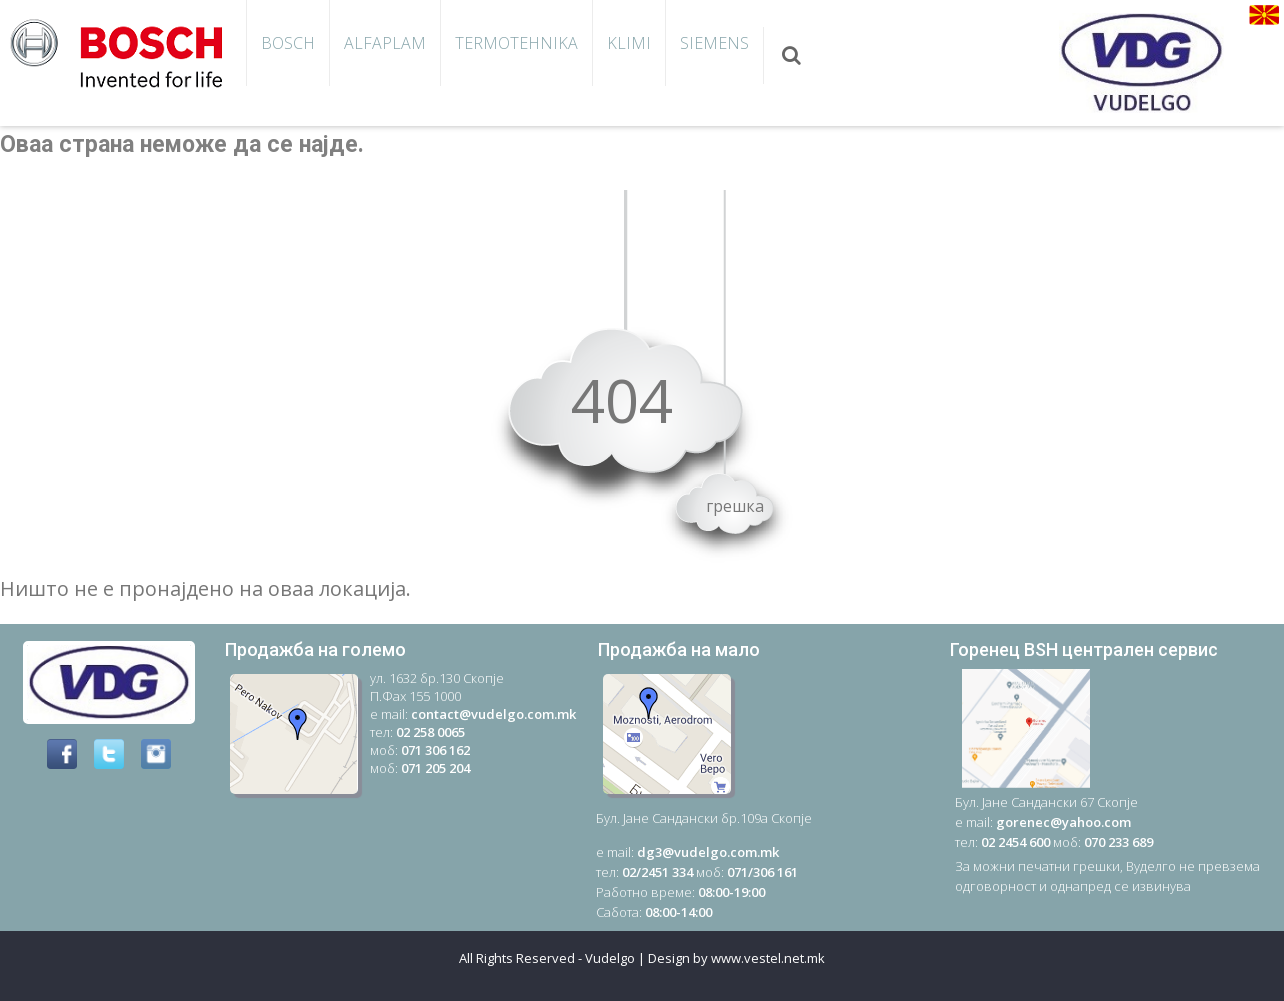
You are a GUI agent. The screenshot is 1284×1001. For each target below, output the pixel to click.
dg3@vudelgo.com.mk (708, 852)
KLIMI (629, 43)
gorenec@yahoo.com (1063, 822)
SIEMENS (714, 43)
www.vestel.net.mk (768, 958)
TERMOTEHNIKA (516, 43)
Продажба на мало (679, 649)
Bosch (288, 43)
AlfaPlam (385, 43)
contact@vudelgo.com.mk (493, 714)
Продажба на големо (315, 649)
